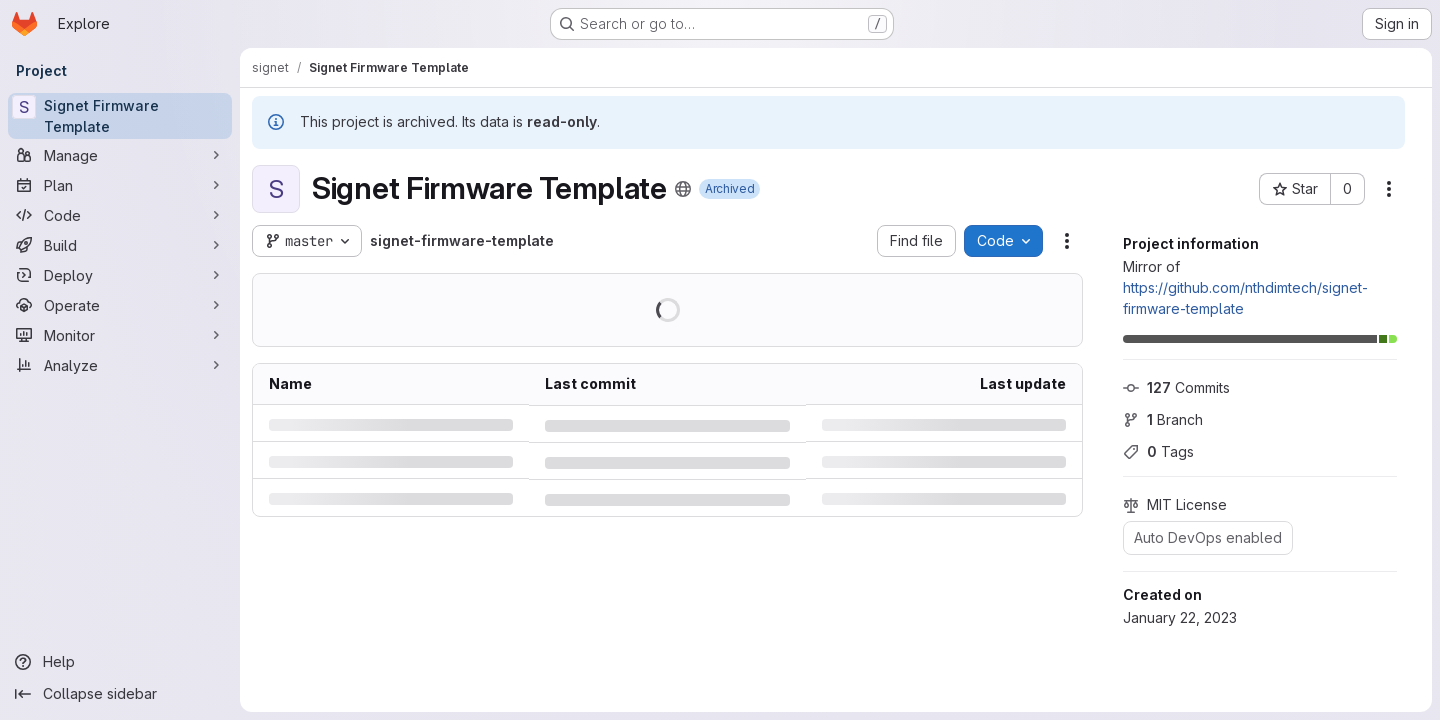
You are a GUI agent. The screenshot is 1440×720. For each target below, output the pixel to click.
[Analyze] (120, 365)
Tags (1158, 451)
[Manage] (120, 155)
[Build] (120, 245)
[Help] (120, 662)
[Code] (120, 215)
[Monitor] (120, 335)
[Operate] (120, 305)
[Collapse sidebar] (120, 694)
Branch (1163, 419)
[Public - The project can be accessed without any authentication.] (683, 189)
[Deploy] (120, 275)
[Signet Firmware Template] (120, 116)
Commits (1176, 387)
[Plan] (120, 185)
